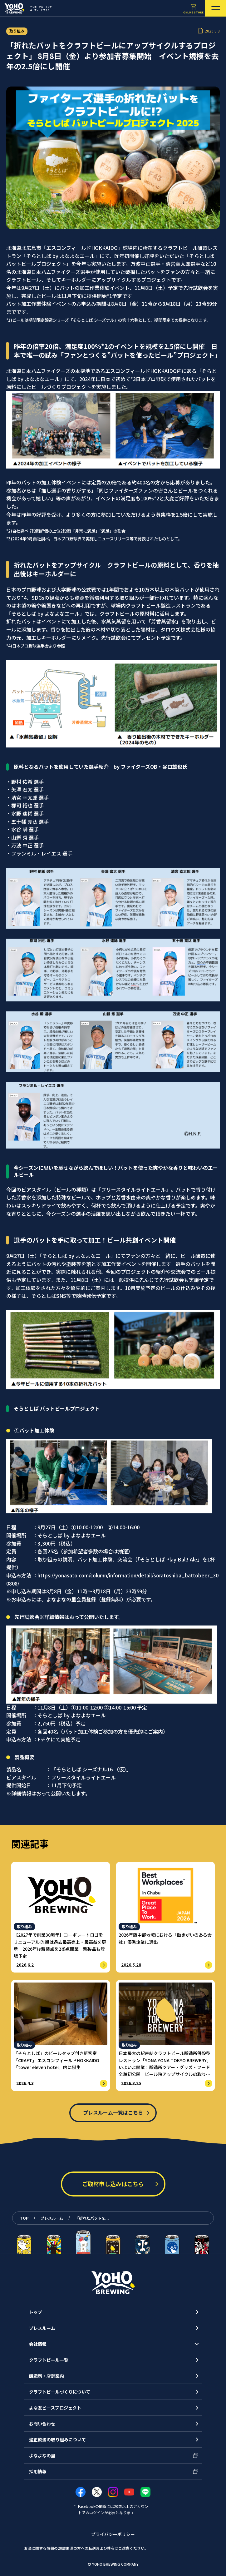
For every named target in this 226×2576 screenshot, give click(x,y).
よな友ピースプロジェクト (55, 2408)
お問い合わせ (42, 2423)
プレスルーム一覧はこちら (113, 2112)
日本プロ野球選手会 (30, 646)
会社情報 (38, 2344)
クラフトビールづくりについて (59, 2392)
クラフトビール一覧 (48, 2360)
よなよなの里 (42, 2455)
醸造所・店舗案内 (46, 2376)
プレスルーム (52, 2218)
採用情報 (38, 2471)
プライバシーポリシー (113, 2534)
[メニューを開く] (215, 8)
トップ (35, 2312)
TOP (24, 2218)
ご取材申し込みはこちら (113, 2184)
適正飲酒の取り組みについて (57, 2439)
